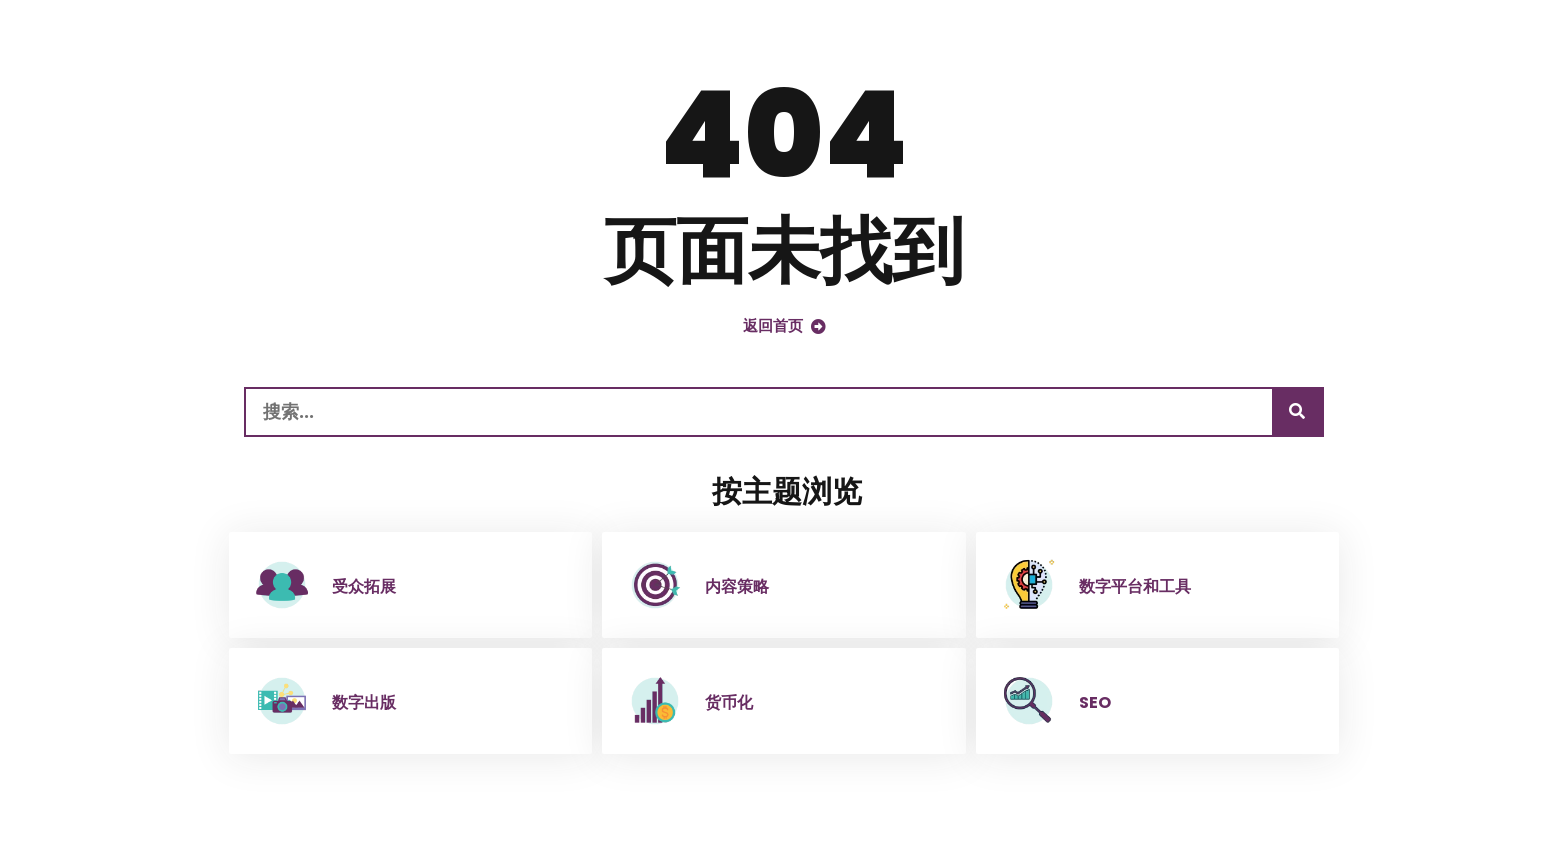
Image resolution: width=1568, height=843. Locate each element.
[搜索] (1297, 412)
